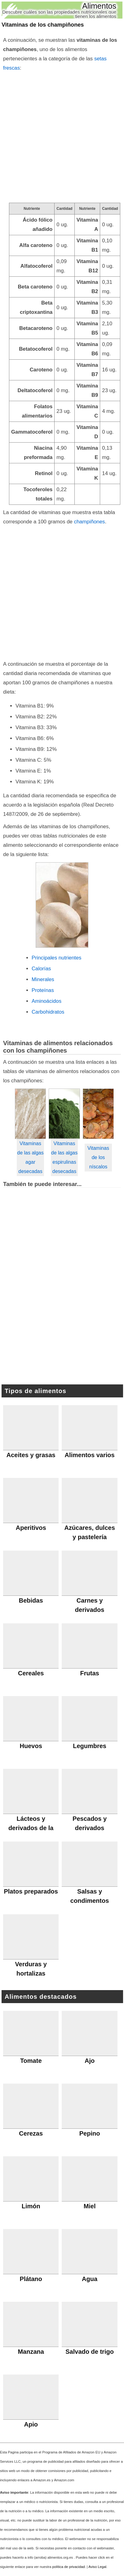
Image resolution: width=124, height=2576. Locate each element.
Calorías (41, 969)
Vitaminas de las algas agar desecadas (30, 1157)
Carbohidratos (48, 1012)
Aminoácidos (46, 1001)
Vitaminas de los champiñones (43, 25)
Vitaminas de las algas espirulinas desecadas (64, 1157)
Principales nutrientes (56, 958)
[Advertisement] (62, 138)
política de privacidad (68, 2567)
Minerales (43, 979)
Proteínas (43, 990)
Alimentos (99, 6)
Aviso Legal (97, 2567)
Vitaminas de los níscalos (98, 1157)
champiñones (89, 522)
